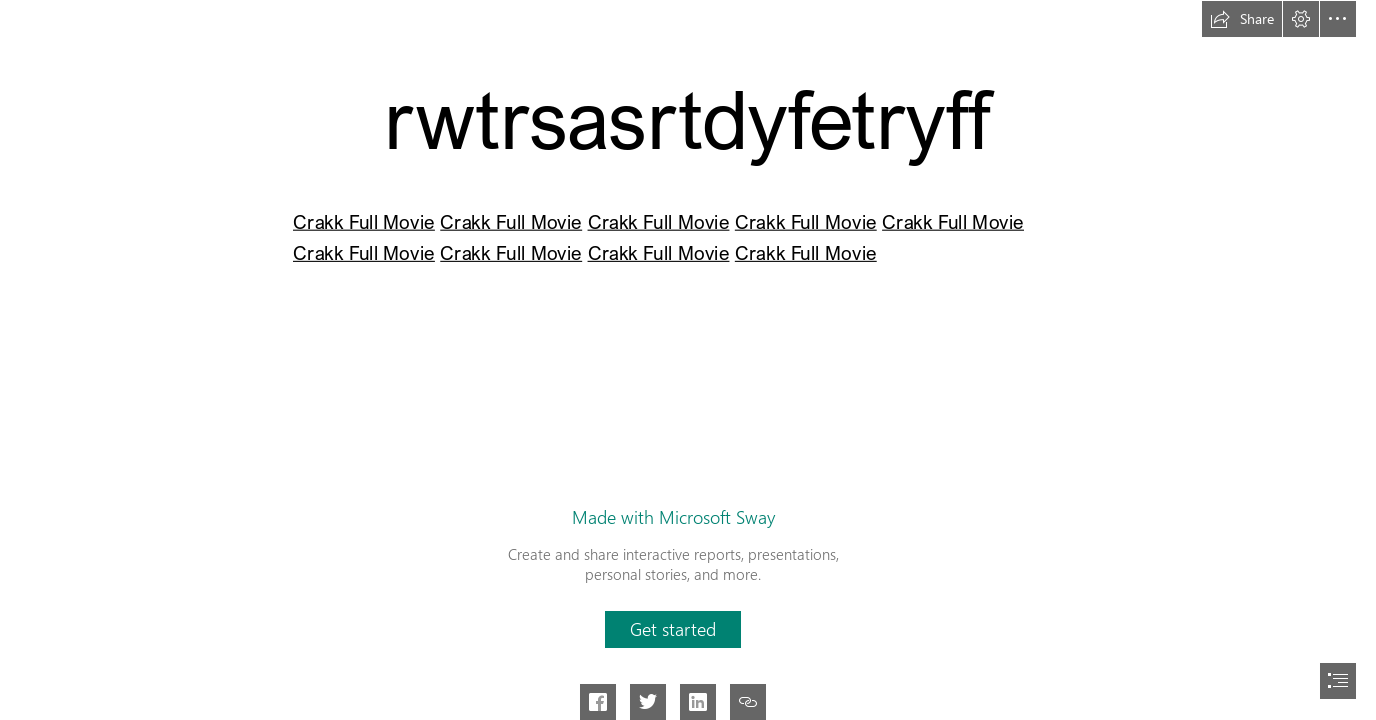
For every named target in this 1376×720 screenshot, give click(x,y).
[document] (688, 360)
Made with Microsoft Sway (673, 517)
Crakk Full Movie (364, 222)
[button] (1242, 19)
